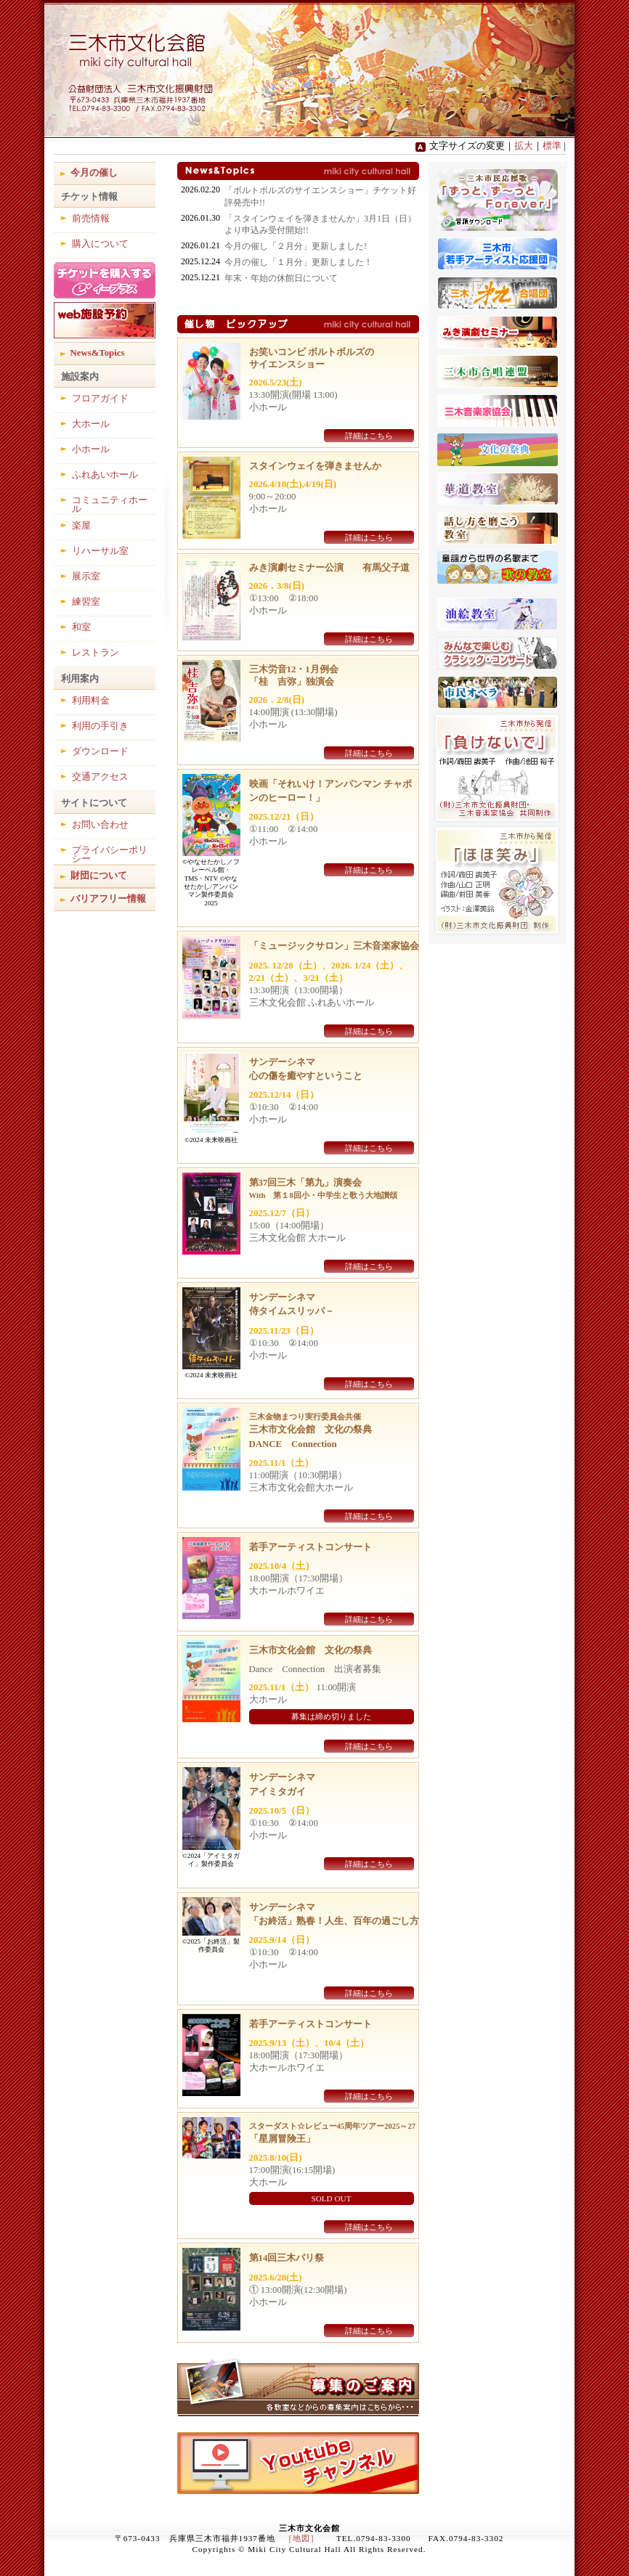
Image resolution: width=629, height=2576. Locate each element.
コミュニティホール (109, 505)
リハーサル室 (100, 551)
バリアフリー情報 (108, 899)
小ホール (91, 449)
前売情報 (91, 218)
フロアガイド (100, 399)
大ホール (91, 424)
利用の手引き (100, 726)
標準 (552, 146)
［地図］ (301, 2538)
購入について (100, 244)
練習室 (86, 602)
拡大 (523, 146)
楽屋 (81, 526)
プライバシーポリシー (109, 855)
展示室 (86, 576)
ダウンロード (100, 751)
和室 (81, 627)
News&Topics (97, 353)
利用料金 (91, 701)
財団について (98, 876)
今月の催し (94, 173)
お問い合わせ (100, 825)
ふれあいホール (105, 475)
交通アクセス (100, 777)
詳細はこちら (369, 436)
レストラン (95, 653)
